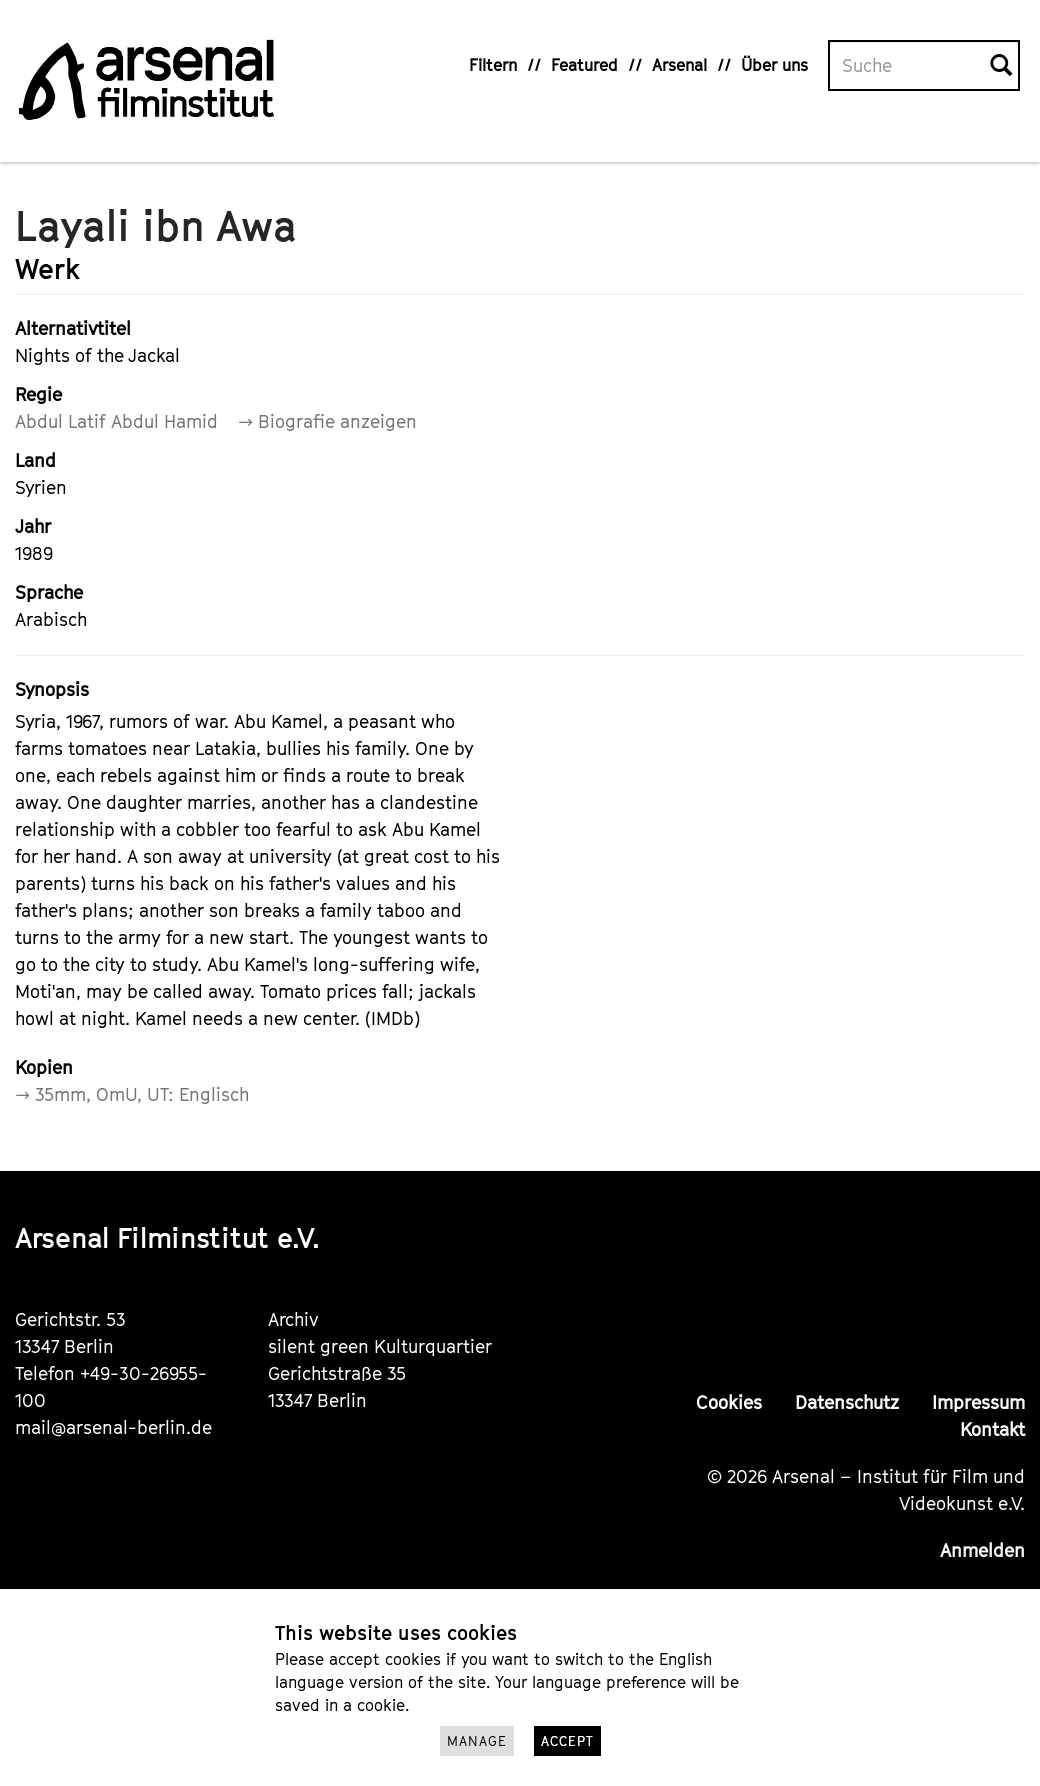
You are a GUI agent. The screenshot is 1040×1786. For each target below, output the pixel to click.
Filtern (493, 65)
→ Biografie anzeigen (327, 421)
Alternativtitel (73, 328)
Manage (477, 1741)
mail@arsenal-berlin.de (113, 1427)
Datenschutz (847, 1402)
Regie (38, 394)
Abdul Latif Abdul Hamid (116, 421)
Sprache (49, 592)
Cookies (729, 1402)
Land (35, 460)
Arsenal (679, 65)
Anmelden (982, 1550)
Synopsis (52, 689)
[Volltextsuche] (910, 66)
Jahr (33, 526)
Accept (567, 1741)
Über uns (774, 65)
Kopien (44, 1067)
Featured (584, 65)
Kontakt (992, 1429)
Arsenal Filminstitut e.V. (167, 1237)
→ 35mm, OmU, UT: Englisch (132, 1094)
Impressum (978, 1402)
